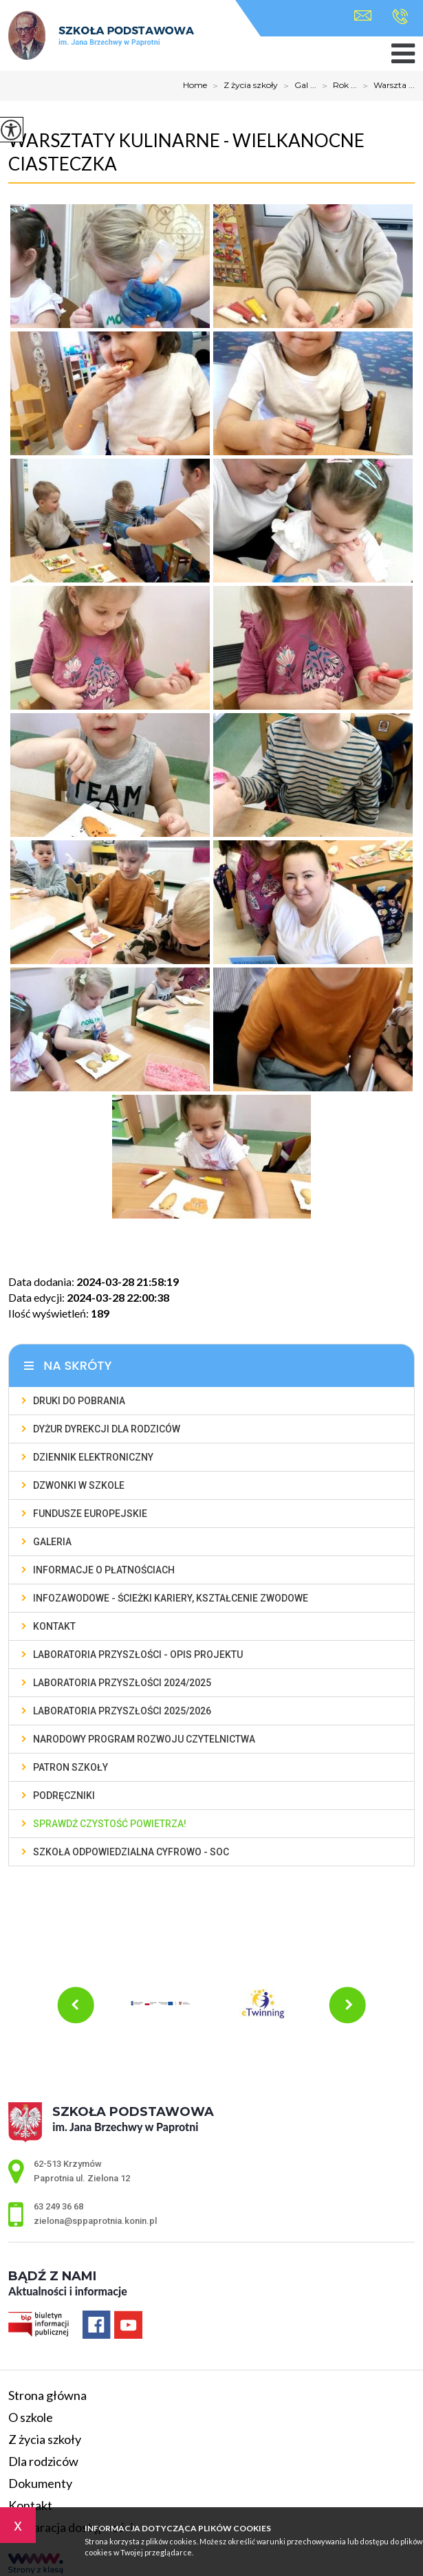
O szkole (30, 2417)
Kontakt (30, 2505)
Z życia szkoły (242, 86)
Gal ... (297, 86)
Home (195, 85)
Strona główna (47, 2395)
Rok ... (336, 86)
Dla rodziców (43, 2461)
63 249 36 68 (400, 16)
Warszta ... (386, 86)
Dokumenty (40, 2483)
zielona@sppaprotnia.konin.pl (362, 15)
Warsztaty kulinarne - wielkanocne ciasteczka (186, 152)
